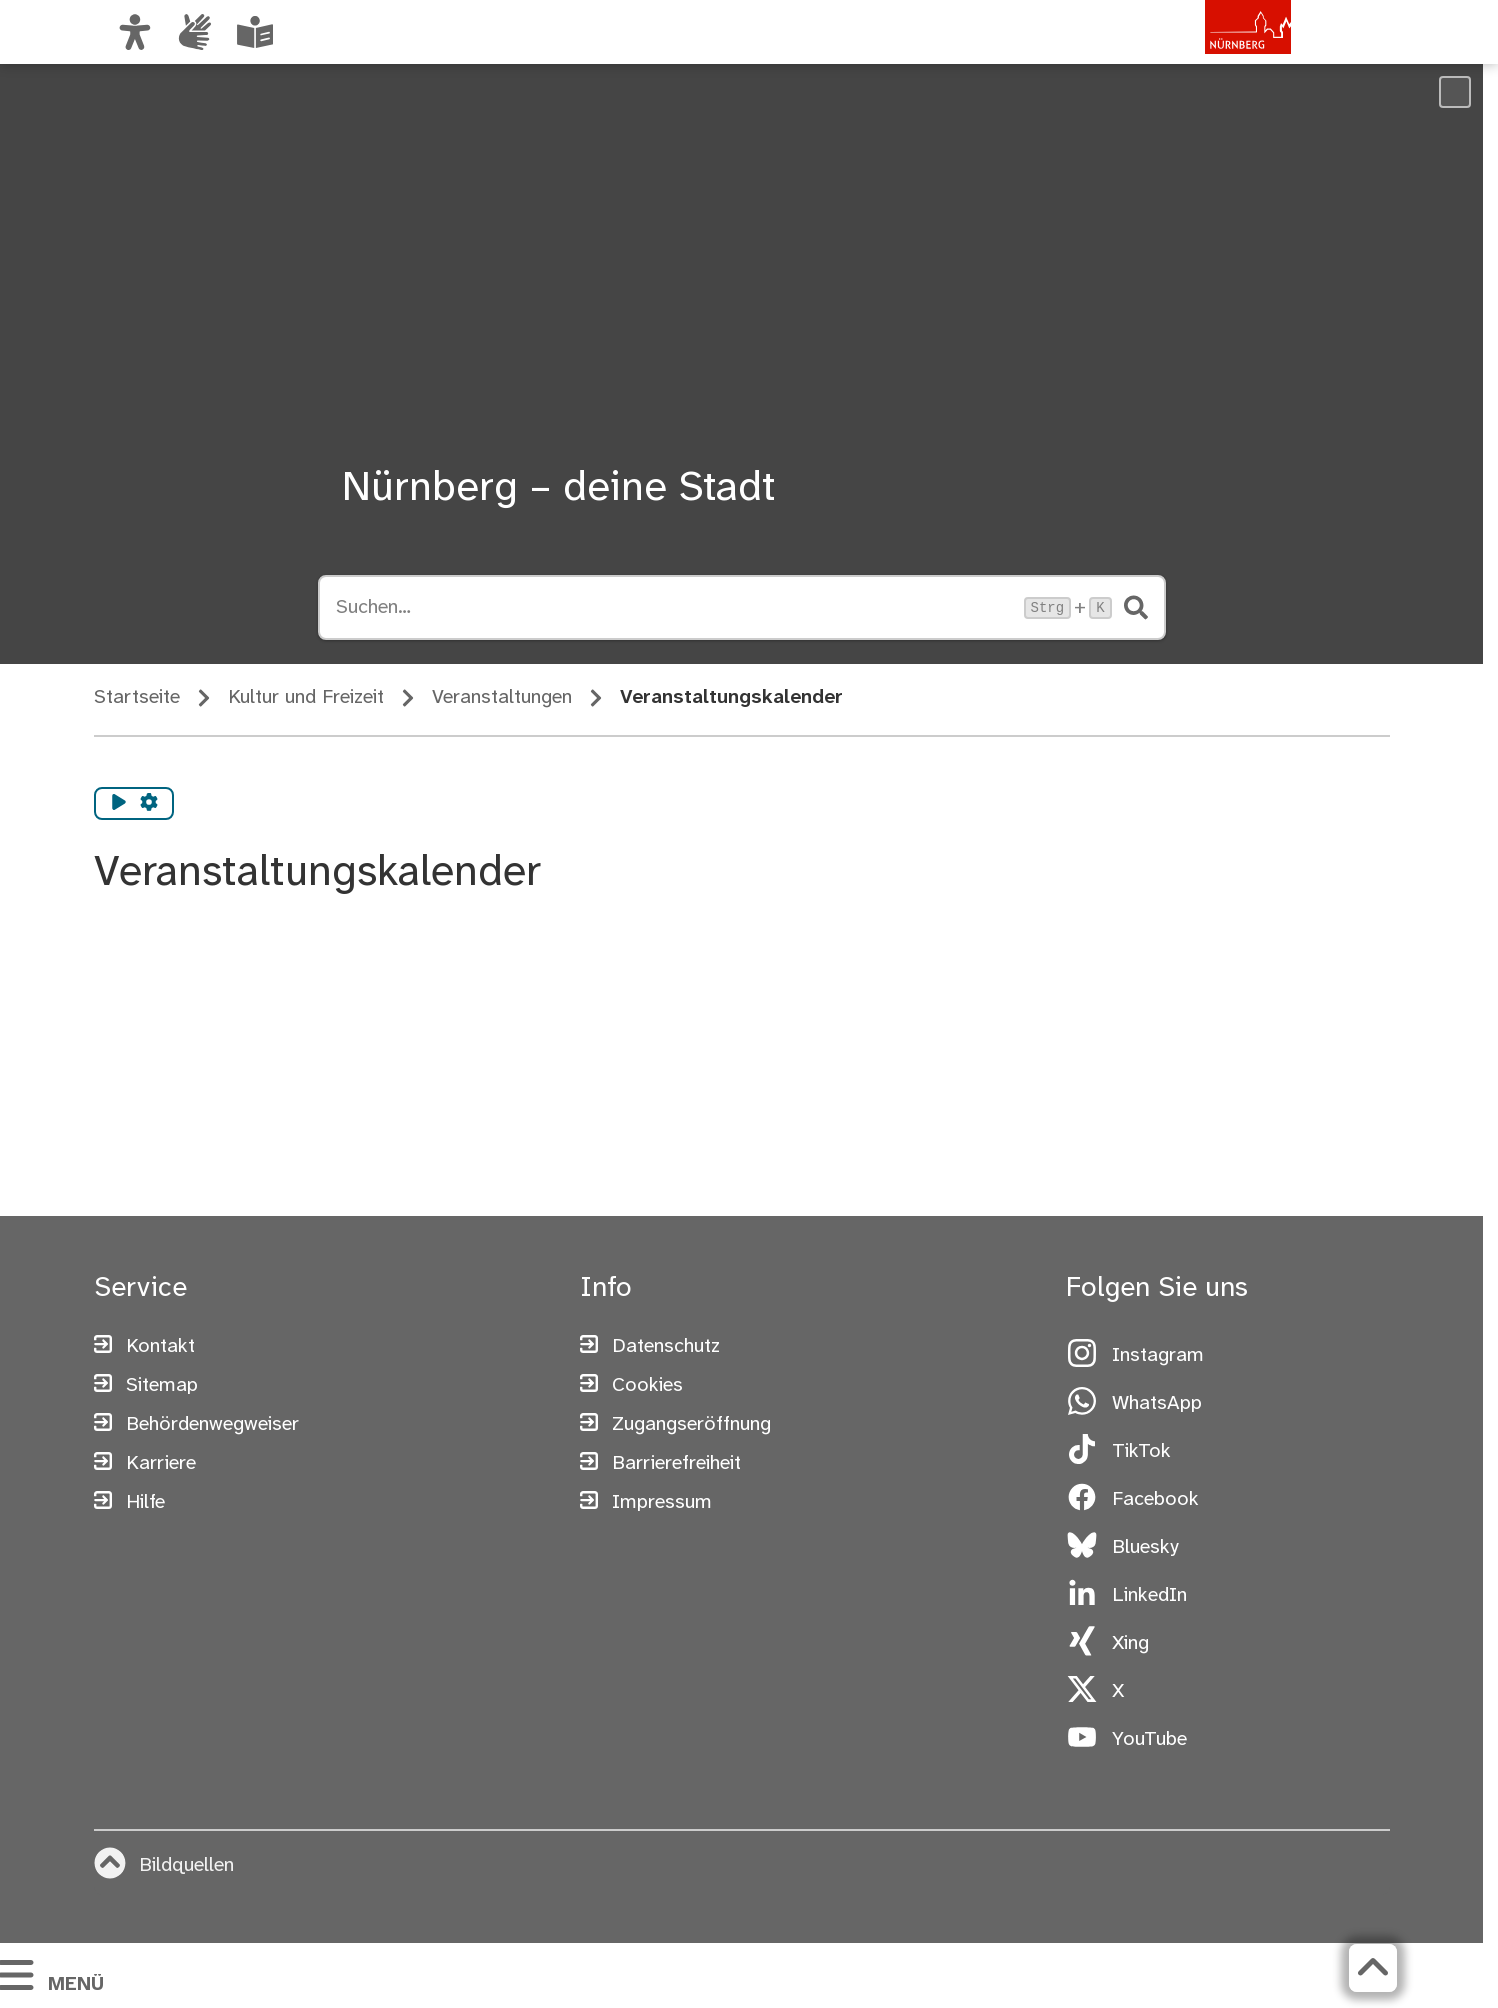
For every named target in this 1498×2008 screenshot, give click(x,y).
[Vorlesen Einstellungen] (149, 804)
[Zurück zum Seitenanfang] (1373, 1968)
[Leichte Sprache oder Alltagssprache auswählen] (255, 32)
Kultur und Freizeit (306, 697)
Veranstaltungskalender (731, 697)
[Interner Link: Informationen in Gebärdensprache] (195, 32)
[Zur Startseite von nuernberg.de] (1206, 53)
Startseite (137, 697)
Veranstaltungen (502, 697)
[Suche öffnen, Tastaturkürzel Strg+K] (674, 608)
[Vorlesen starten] (119, 804)
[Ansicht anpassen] (135, 32)
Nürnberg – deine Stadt (558, 489)
